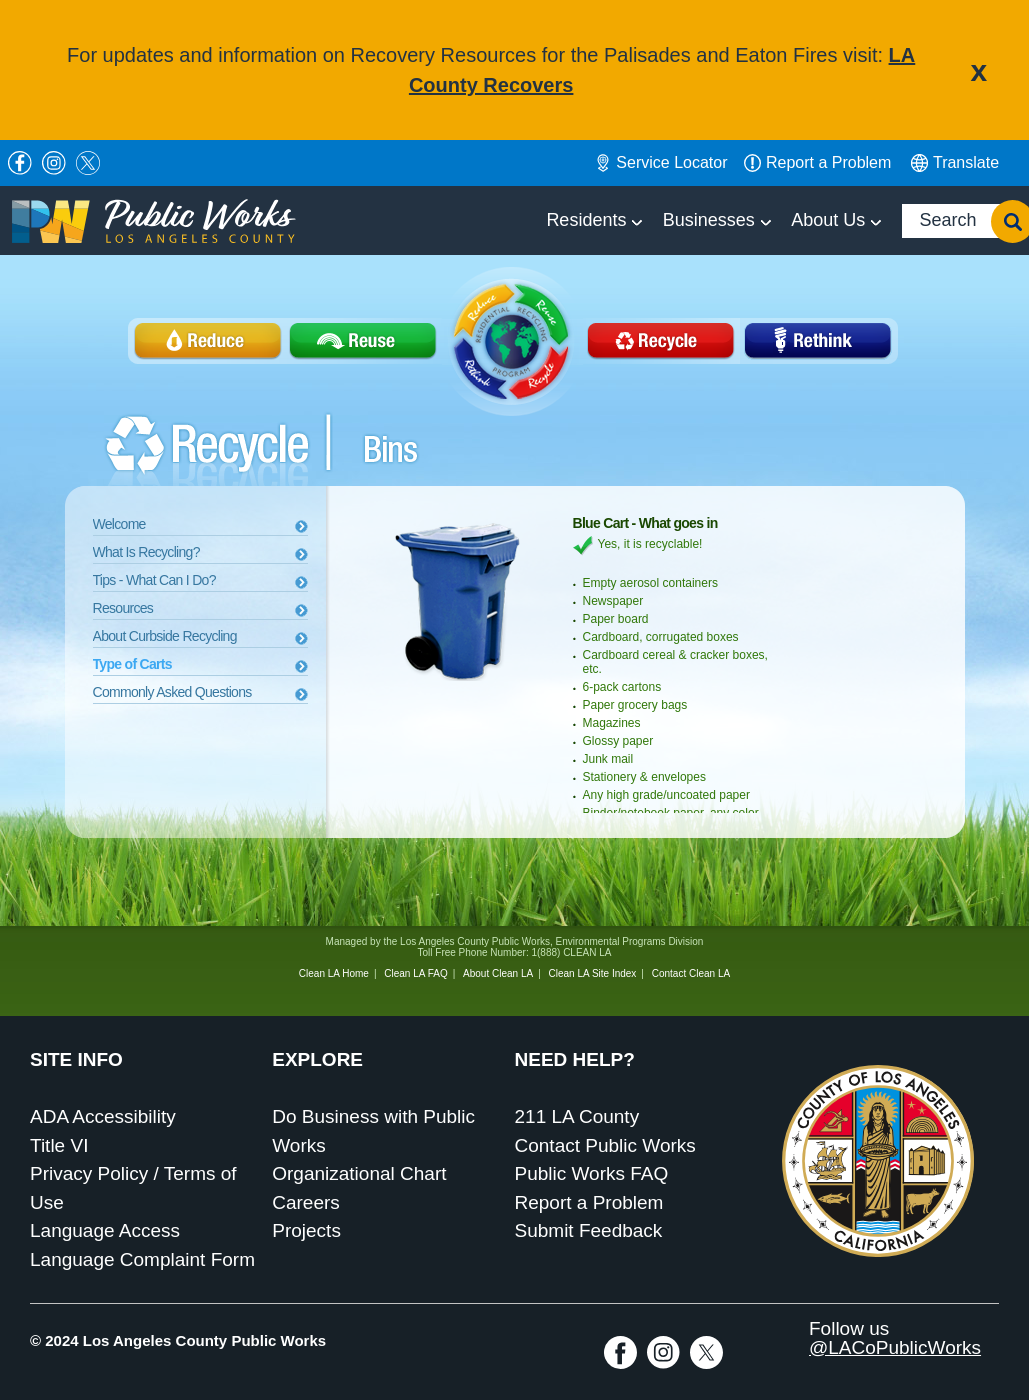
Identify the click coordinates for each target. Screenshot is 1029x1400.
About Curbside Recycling (165, 636)
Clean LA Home (334, 973)
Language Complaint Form (142, 1259)
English (954, 163)
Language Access (105, 1230)
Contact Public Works (605, 1145)
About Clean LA (498, 973)
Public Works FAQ (592, 1173)
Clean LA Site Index (593, 973)
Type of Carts (132, 664)
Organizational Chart (359, 1173)
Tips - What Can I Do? (154, 580)
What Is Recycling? (146, 552)
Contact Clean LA (691, 973)
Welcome (119, 524)
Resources (123, 608)
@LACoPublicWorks (895, 1347)
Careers (306, 1202)
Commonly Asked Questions (172, 692)
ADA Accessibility (103, 1116)
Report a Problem (589, 1202)
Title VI (59, 1145)
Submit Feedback (589, 1230)
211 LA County (577, 1116)
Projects (306, 1230)
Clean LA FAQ (415, 973)
